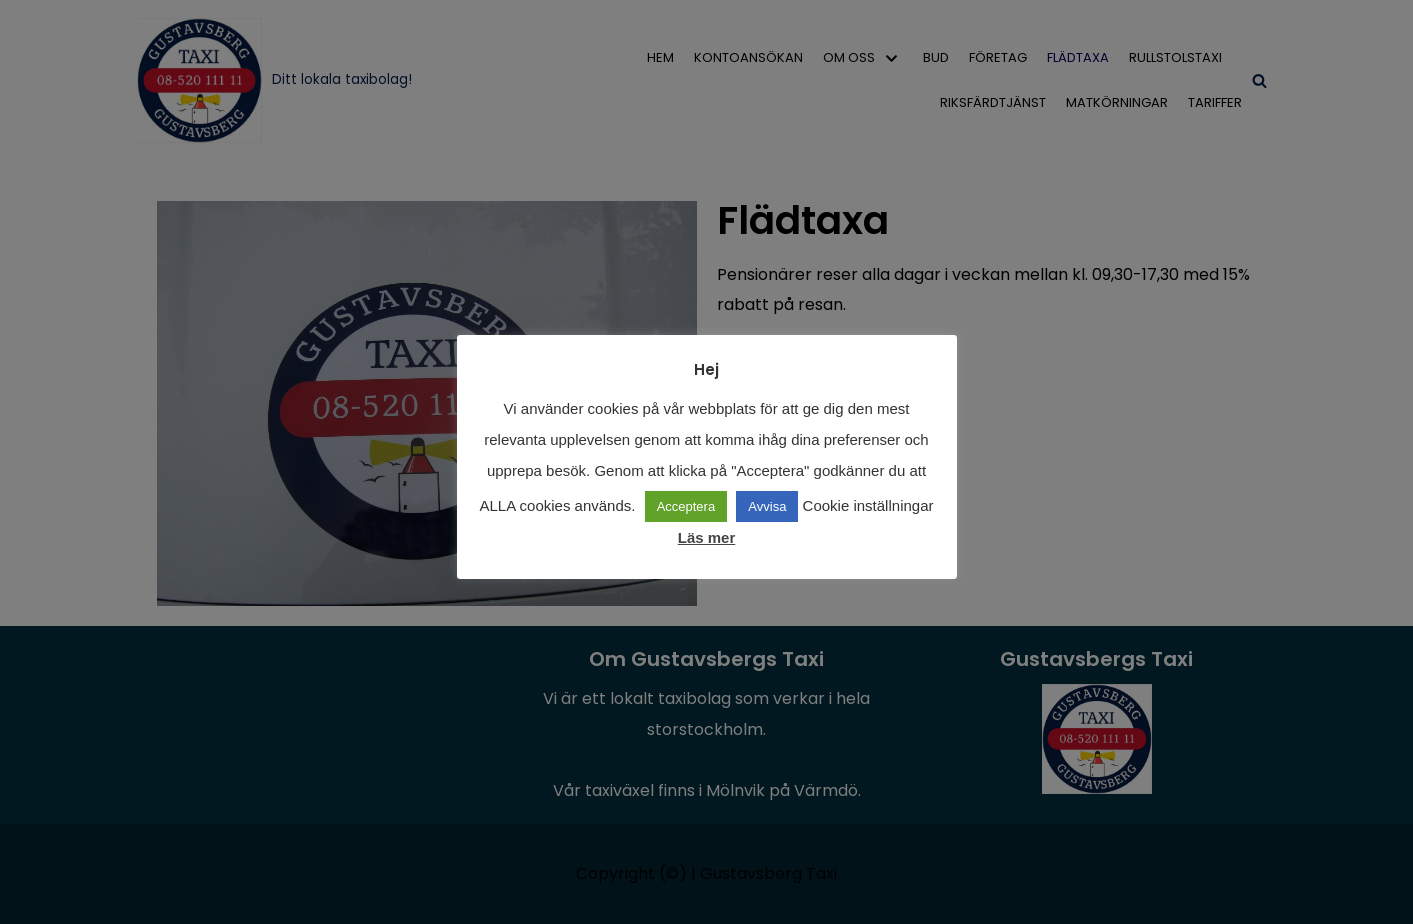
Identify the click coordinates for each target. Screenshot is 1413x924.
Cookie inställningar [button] (868, 505)
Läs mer (707, 537)
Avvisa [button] (767, 506)
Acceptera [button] (686, 506)
